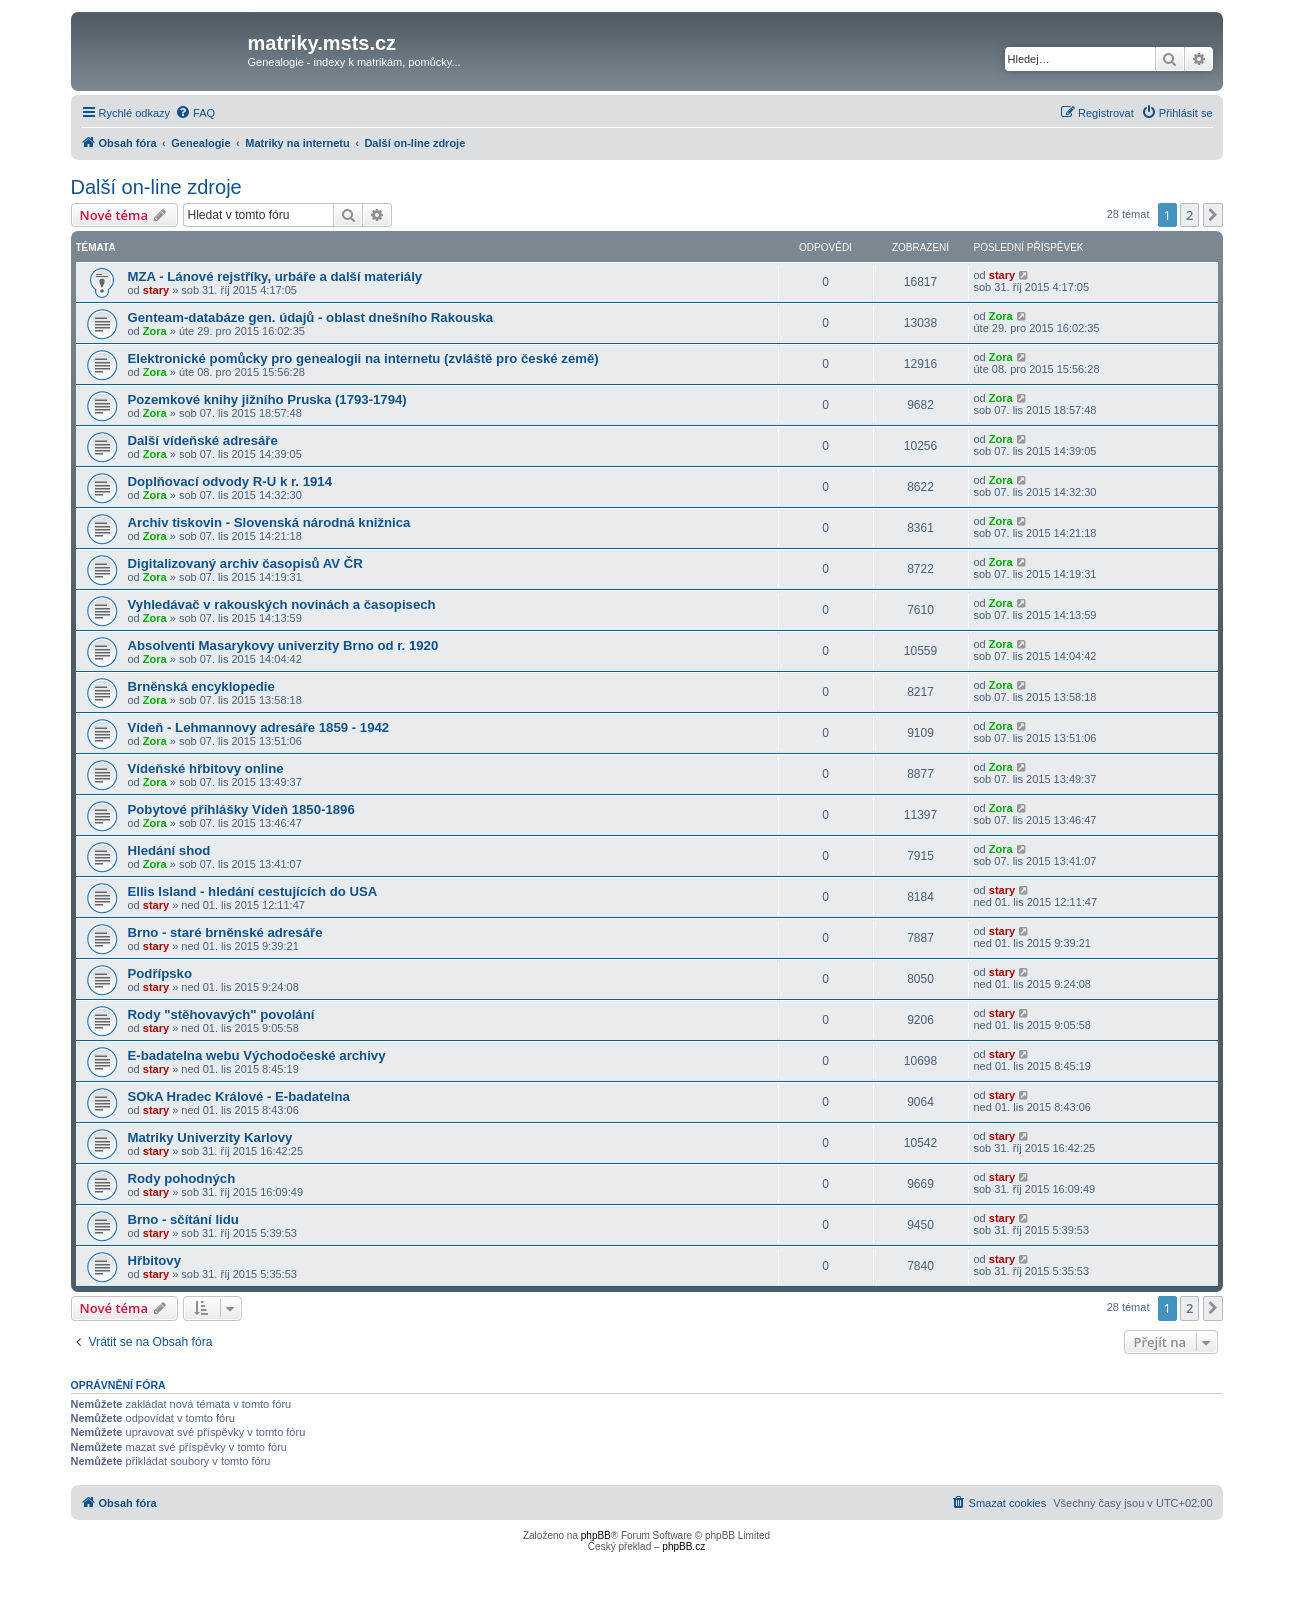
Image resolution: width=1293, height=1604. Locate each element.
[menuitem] (195, 113)
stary (156, 290)
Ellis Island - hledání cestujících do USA (253, 891)
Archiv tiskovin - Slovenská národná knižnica (269, 522)
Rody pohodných (182, 1178)
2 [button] (1189, 215)
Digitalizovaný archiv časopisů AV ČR (245, 563)
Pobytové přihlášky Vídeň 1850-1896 (241, 809)
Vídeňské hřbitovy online (206, 768)
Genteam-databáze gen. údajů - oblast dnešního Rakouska (311, 317)
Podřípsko (160, 973)
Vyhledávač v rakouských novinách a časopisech (282, 604)
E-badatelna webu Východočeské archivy (257, 1055)
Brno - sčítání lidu (183, 1219)
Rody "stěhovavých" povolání (221, 1014)
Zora (155, 331)
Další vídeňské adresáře (203, 440)
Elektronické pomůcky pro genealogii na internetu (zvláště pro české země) (363, 358)
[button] (1213, 215)
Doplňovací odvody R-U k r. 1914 (230, 481)
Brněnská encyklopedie (201, 686)
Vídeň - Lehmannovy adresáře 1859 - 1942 (259, 727)
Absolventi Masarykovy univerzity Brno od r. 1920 (283, 645)
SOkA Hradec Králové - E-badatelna (239, 1096)
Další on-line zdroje (156, 187)
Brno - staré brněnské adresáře (225, 932)
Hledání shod (169, 850)
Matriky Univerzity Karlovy (210, 1137)
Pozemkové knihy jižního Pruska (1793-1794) (267, 399)
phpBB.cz (683, 1546)
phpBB (596, 1535)
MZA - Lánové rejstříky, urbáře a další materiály (275, 276)
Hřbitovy (155, 1260)
